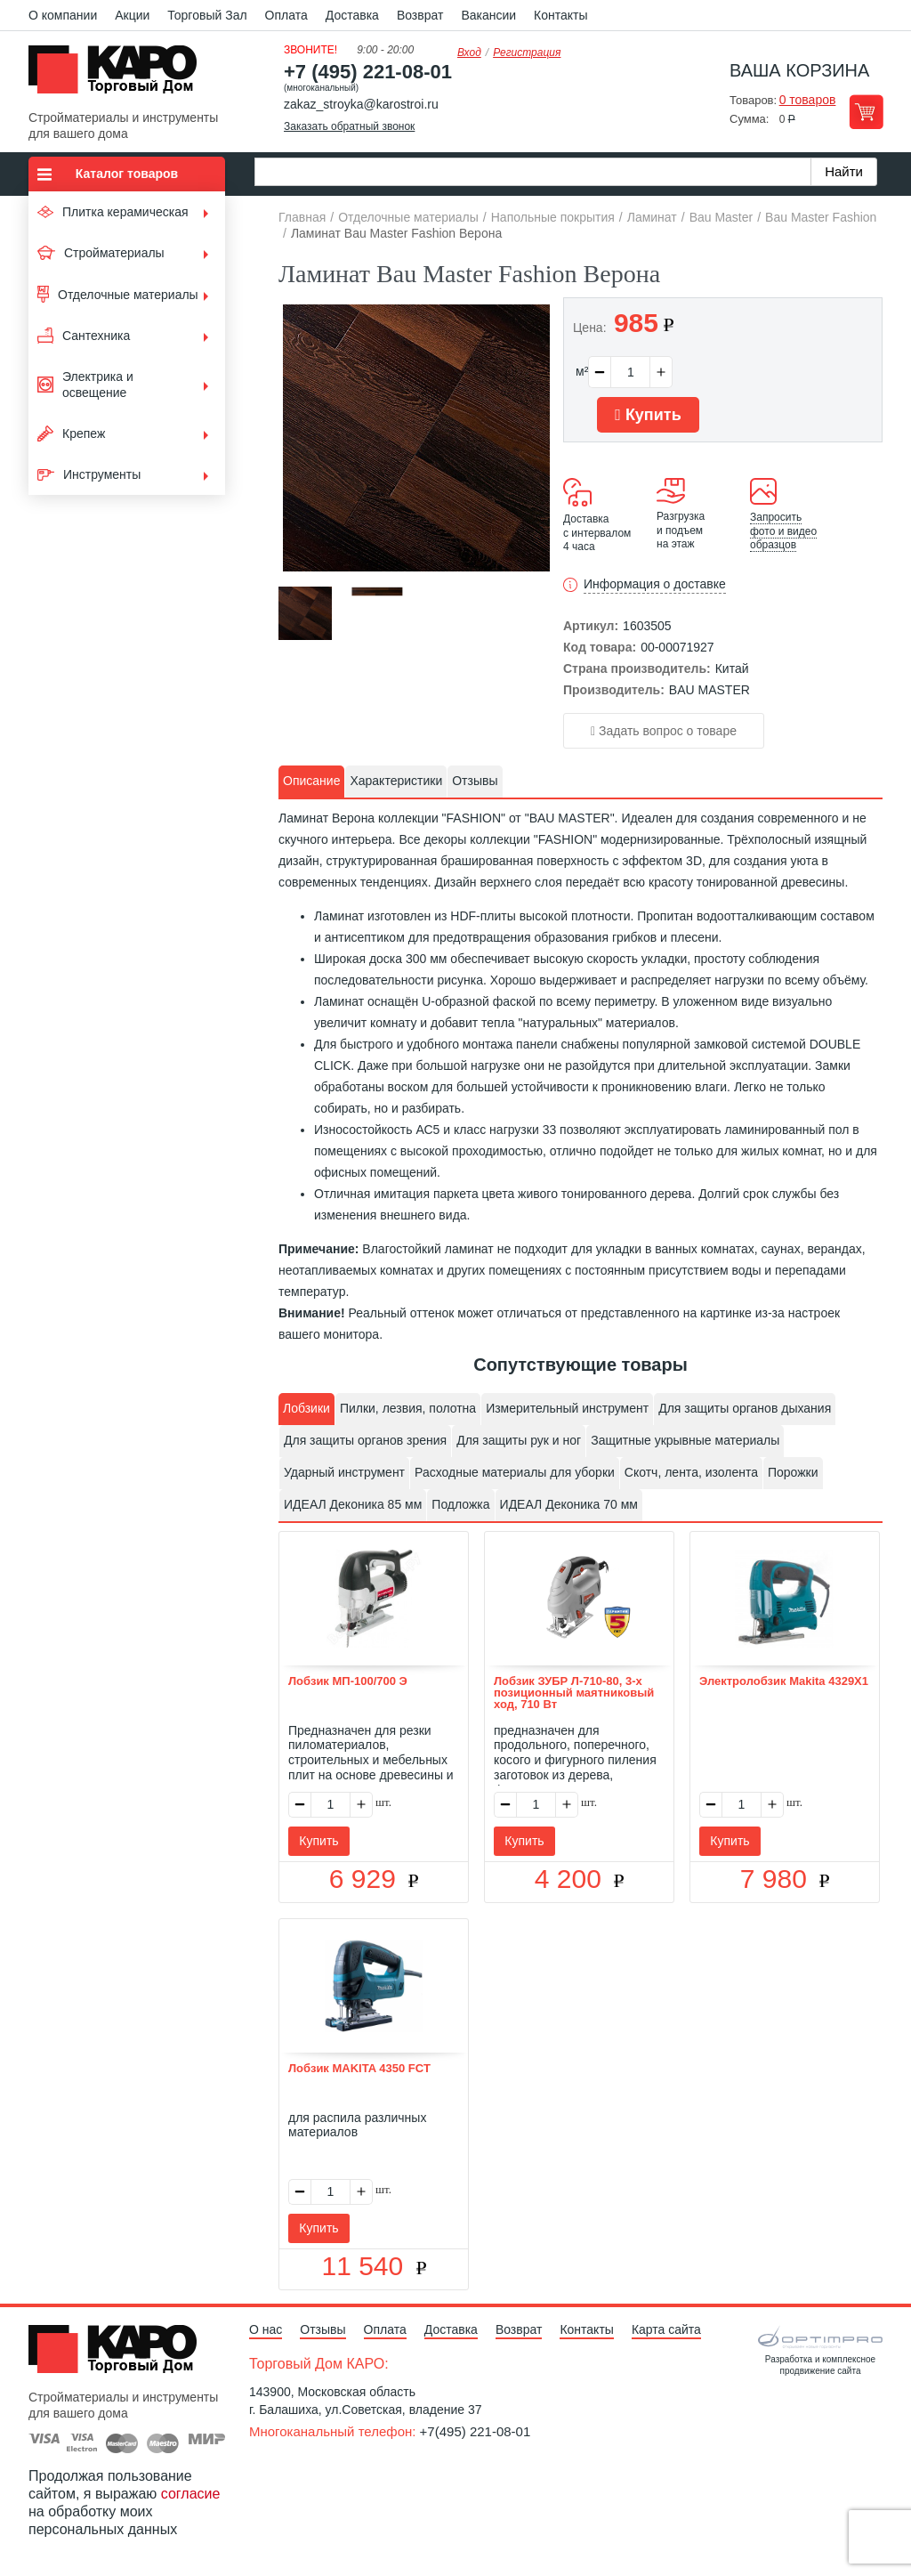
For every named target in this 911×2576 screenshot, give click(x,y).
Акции (132, 15)
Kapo (119, 74)
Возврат (420, 15)
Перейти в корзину (866, 111)
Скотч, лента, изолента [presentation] (691, 1472)
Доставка (352, 15)
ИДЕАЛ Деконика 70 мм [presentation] (569, 1504)
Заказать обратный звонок (349, 126)
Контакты (560, 15)
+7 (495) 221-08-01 (368, 72)
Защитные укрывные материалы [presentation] (685, 1440)
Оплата (286, 15)
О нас (265, 2329)
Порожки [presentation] (793, 1472)
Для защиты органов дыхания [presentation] (744, 1408)
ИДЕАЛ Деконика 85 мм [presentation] (353, 1504)
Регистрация (526, 52)
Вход (469, 52)
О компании (62, 15)
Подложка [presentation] (460, 1504)
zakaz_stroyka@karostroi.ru (361, 104)
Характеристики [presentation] (396, 781)
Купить (648, 415)
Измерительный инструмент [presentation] (567, 1408)
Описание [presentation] (311, 781)
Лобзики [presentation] (306, 1408)
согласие (191, 2493)
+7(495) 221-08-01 (475, 2431)
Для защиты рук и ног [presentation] (518, 1440)
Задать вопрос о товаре (664, 731)
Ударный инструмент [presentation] (344, 1472)
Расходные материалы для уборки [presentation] (515, 1472)
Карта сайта (666, 2329)
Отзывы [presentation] (474, 781)
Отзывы (322, 2329)
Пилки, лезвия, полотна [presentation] (408, 1408)
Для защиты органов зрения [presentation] (365, 1440)
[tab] (311, 782)
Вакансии (488, 15)
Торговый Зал (206, 15)
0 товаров (807, 100)
